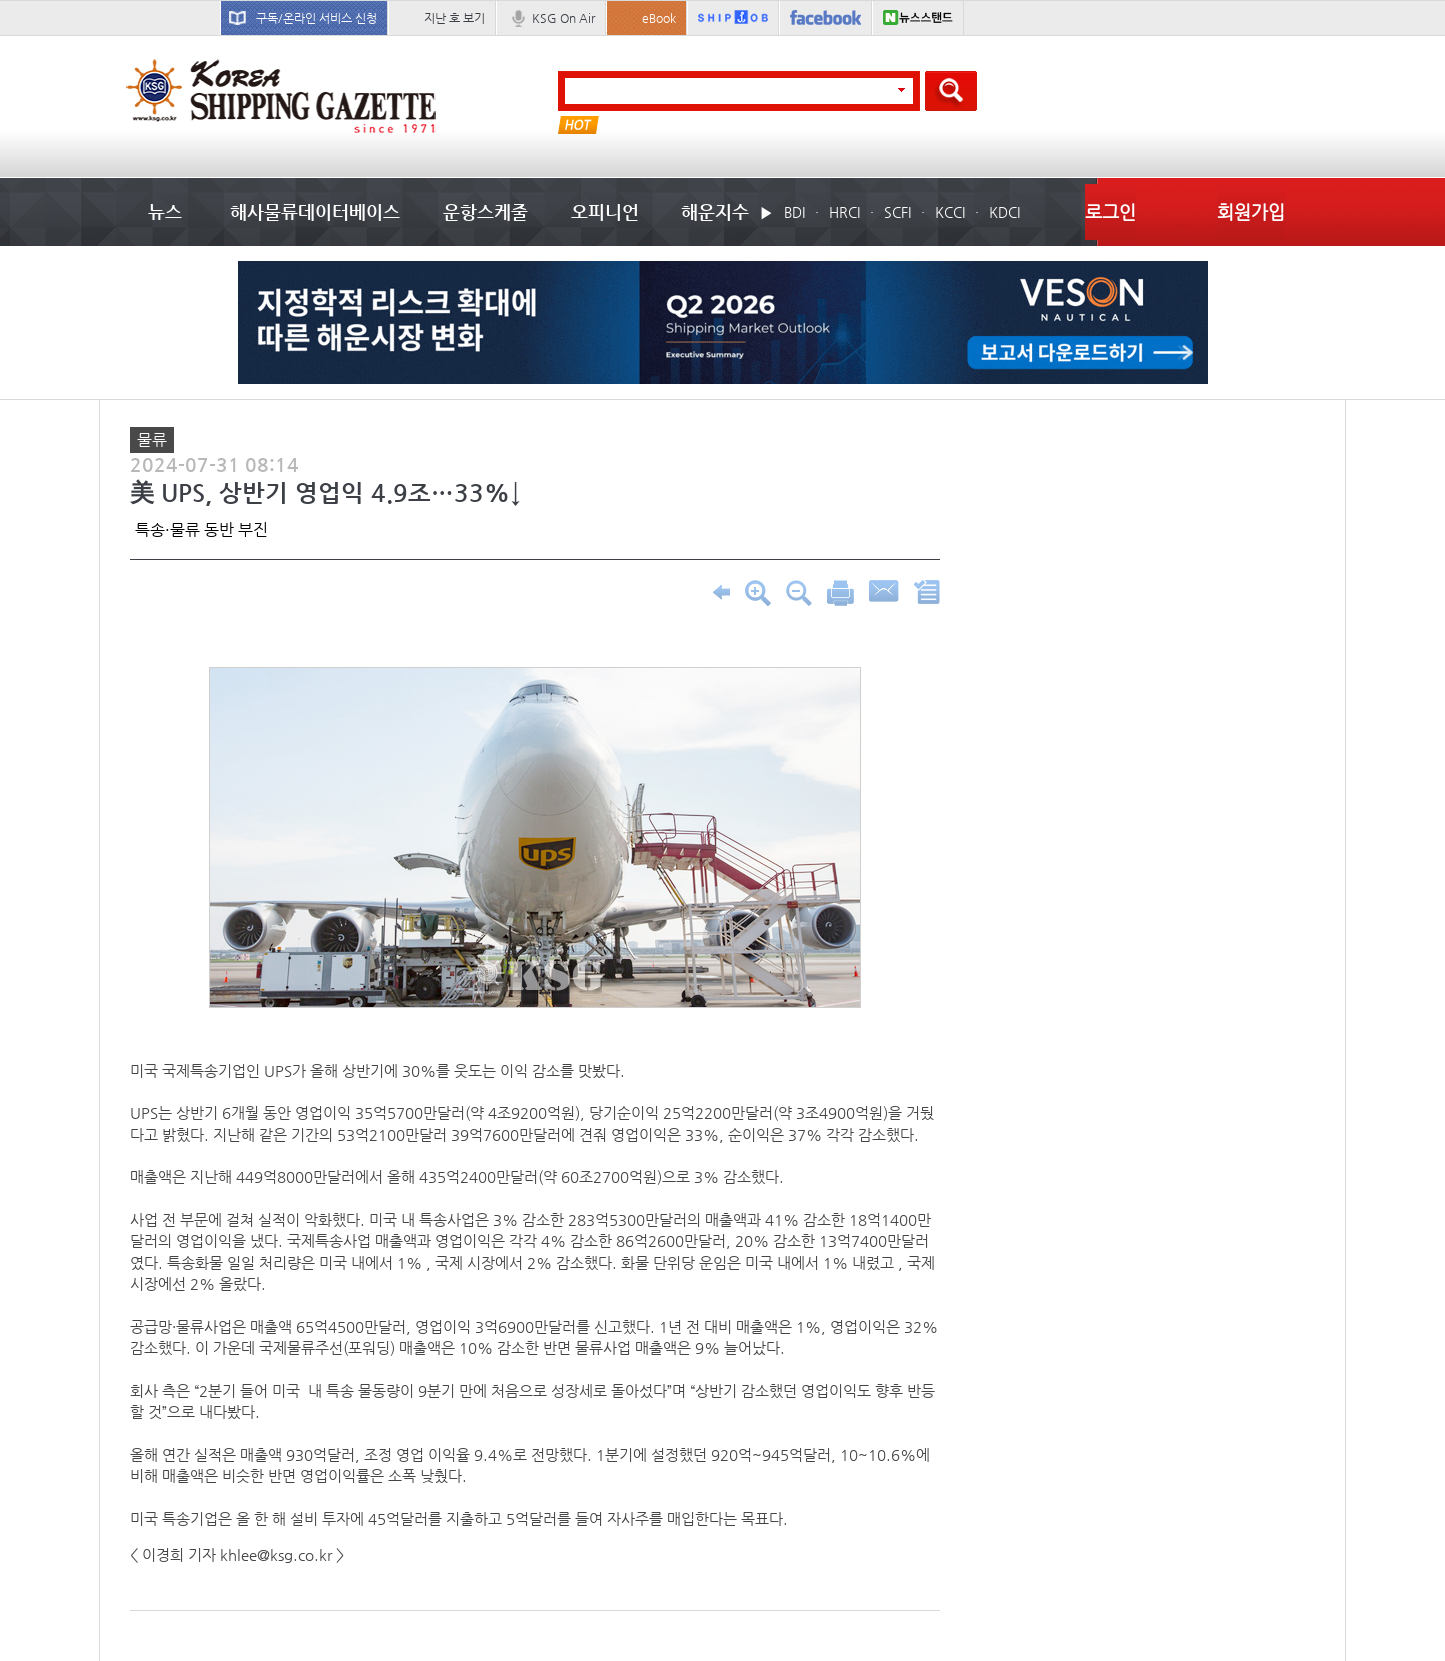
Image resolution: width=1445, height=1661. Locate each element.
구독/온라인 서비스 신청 (316, 18)
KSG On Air (563, 18)
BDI (794, 212)
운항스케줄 (485, 211)
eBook (659, 18)
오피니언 (605, 211)
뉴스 (165, 211)
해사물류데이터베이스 (315, 211)
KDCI (1004, 212)
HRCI (844, 212)
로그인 (1110, 211)
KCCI (950, 212)
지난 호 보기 (454, 18)
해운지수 (715, 211)
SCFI (897, 212)
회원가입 (1251, 211)
